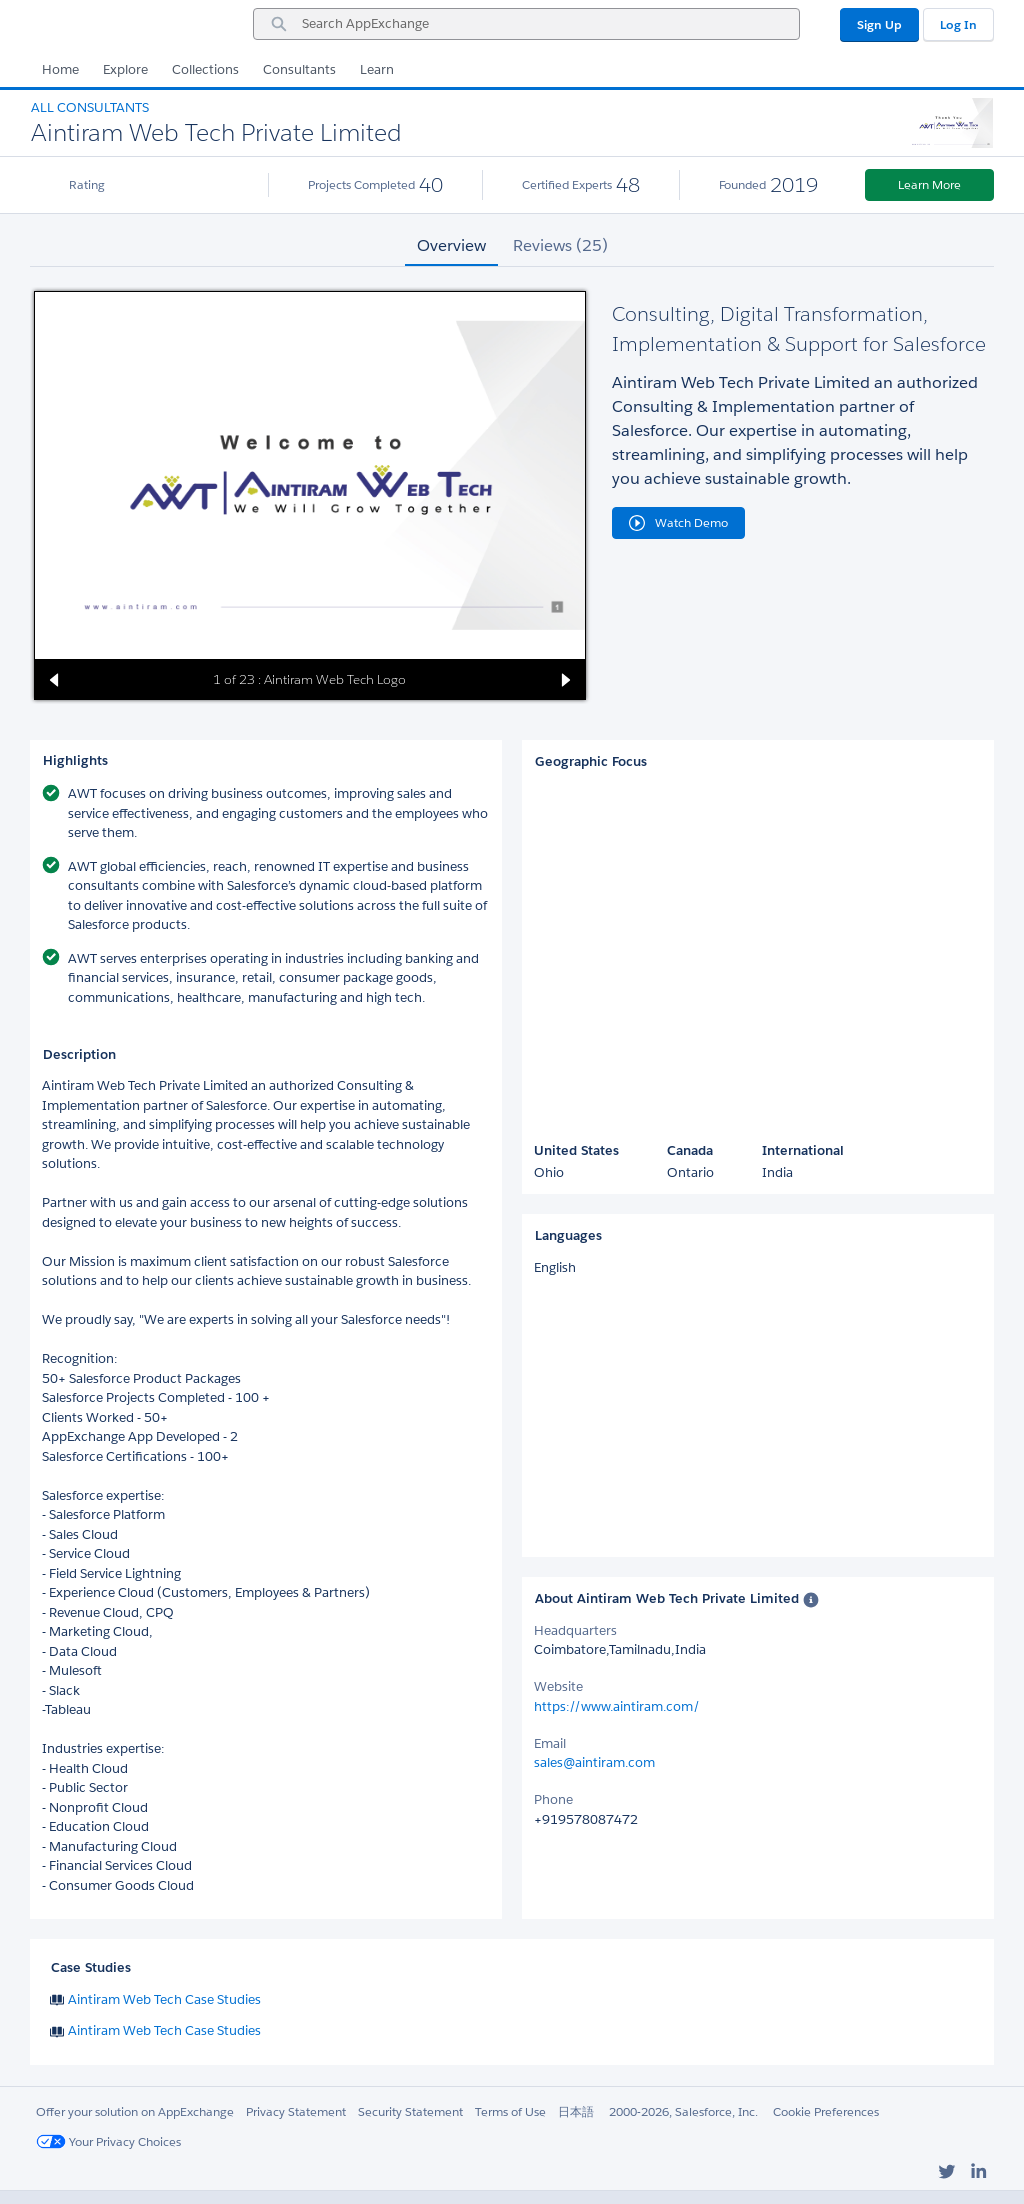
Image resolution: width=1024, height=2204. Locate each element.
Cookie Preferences (826, 2111)
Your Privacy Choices (108, 2141)
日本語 (576, 2111)
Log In (958, 24)
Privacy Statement (296, 2111)
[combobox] (526, 24)
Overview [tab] (451, 245)
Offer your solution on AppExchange (135, 2111)
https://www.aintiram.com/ (617, 1706)
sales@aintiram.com (594, 1762)
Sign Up (879, 24)
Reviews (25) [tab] (560, 245)
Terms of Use (510, 2111)
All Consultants (90, 107)
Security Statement (410, 2111)
